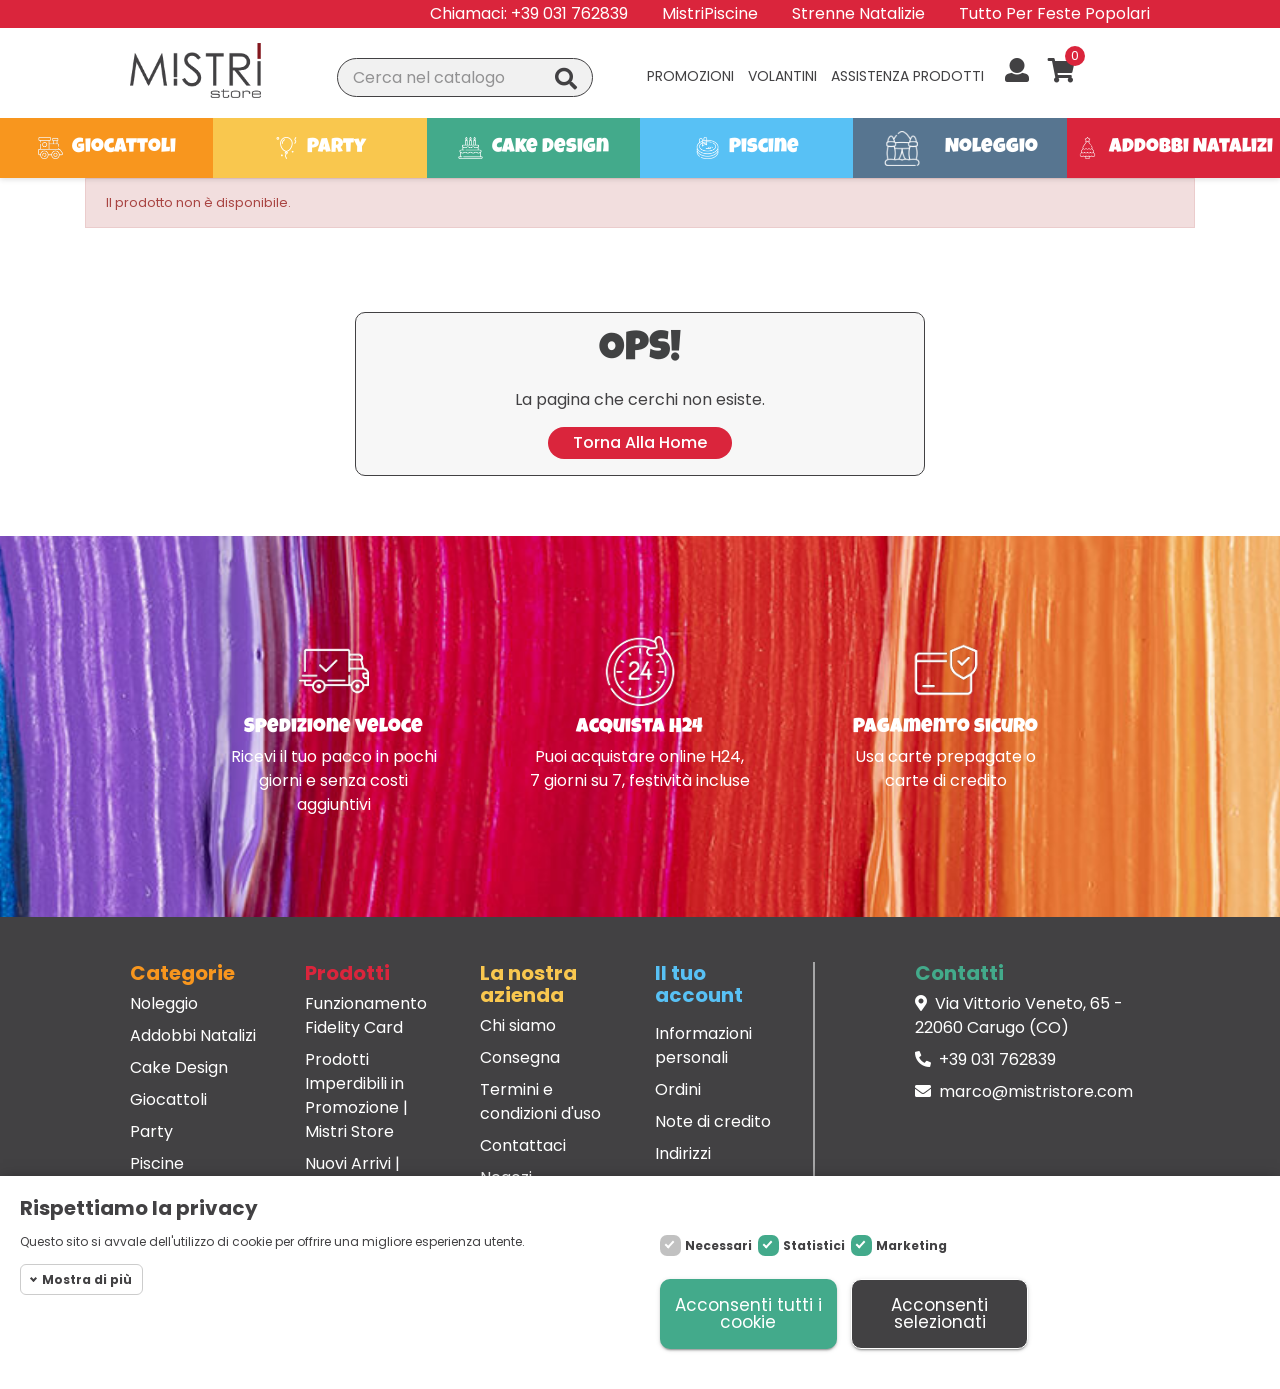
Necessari (718, 1245)
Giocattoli (168, 1099)
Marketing (911, 1245)
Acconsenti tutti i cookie (748, 1313)
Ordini (678, 1089)
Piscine (157, 1163)
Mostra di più (87, 1279)
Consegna (520, 1057)
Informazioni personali (703, 1045)
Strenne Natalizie (858, 13)
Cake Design (179, 1067)
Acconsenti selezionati (939, 1313)
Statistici (814, 1245)
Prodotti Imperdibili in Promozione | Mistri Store (356, 1095)
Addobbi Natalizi (193, 1035)
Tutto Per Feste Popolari (1054, 13)
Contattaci (523, 1145)
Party (151, 1131)
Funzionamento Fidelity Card (366, 1015)
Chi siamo (518, 1025)
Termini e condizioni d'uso (540, 1101)
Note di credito (713, 1121)
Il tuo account (699, 984)
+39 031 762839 (569, 13)
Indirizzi (683, 1153)
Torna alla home (640, 442)
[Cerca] (465, 77)
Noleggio (164, 1003)
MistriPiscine (710, 13)
